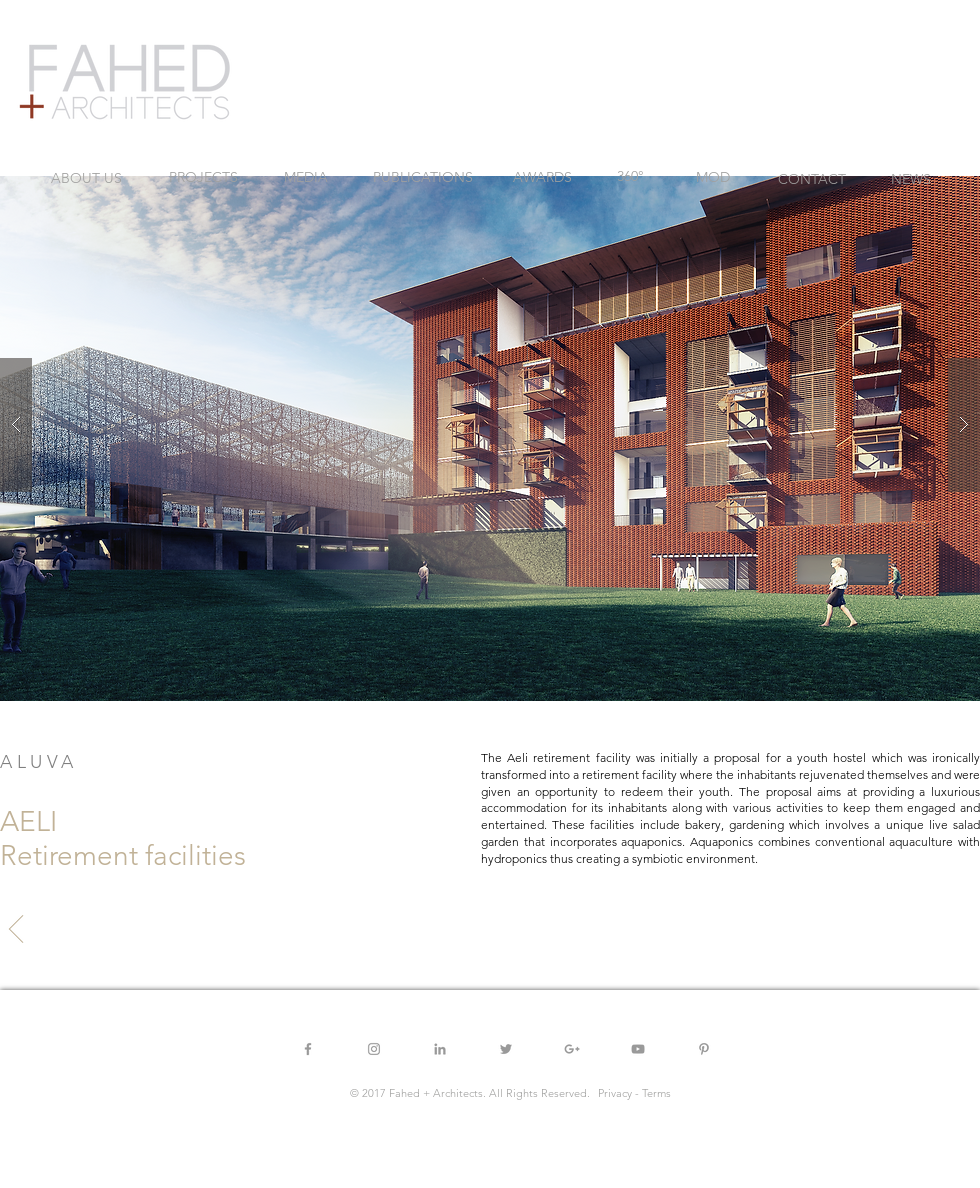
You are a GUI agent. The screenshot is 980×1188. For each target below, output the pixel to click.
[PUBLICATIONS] (423, 178)
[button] (490, 424)
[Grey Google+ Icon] (572, 1049)
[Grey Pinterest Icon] (704, 1049)
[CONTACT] (812, 180)
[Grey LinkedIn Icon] (440, 1049)
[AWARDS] (542, 178)
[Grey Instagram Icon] (374, 1049)
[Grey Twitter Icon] (506, 1049)
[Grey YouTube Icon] (638, 1049)
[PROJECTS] (203, 178)
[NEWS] (911, 180)
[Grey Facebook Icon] (308, 1049)
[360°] (630, 177)
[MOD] (713, 178)
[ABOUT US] (86, 178)
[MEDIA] (306, 178)
